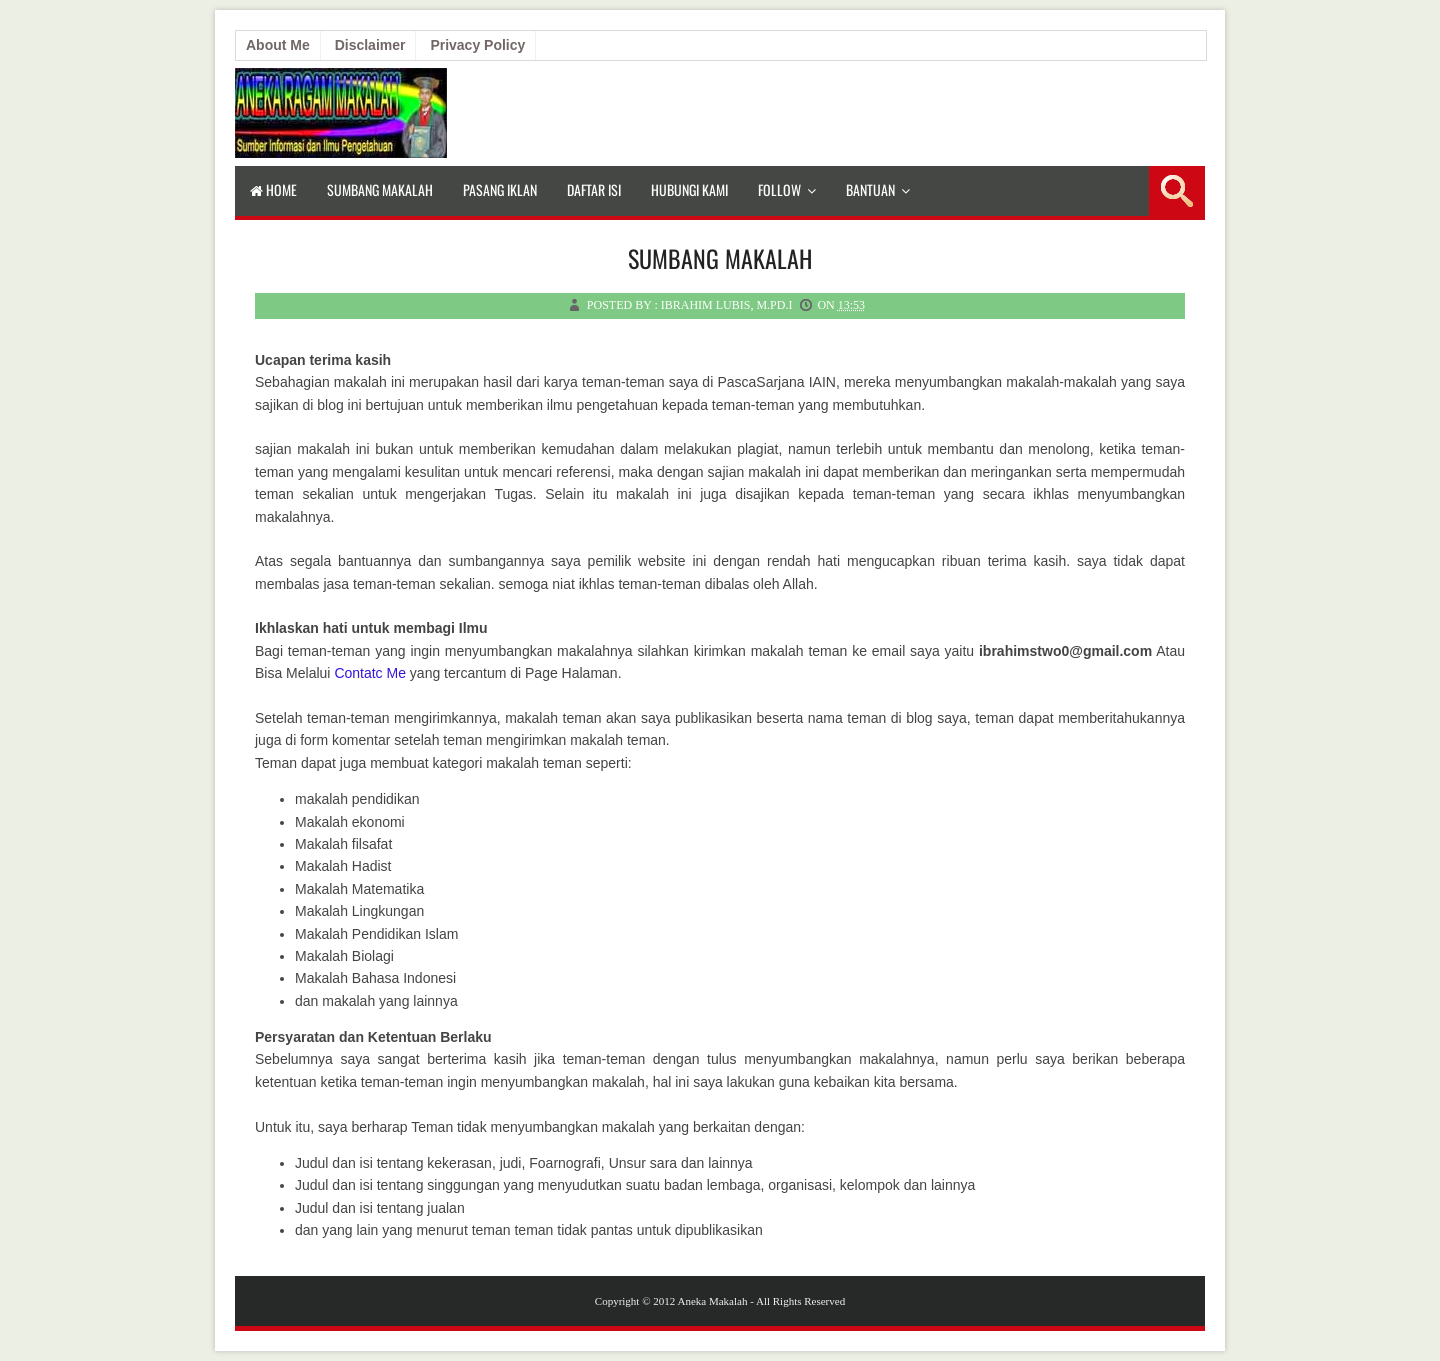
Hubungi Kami (689, 189)
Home (273, 189)
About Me (278, 45)
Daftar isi (594, 189)
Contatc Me (370, 673)
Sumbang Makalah (380, 189)
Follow (779, 189)
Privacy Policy (477, 45)
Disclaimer (370, 45)
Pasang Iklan (500, 189)
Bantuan (870, 189)
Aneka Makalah (712, 1301)
